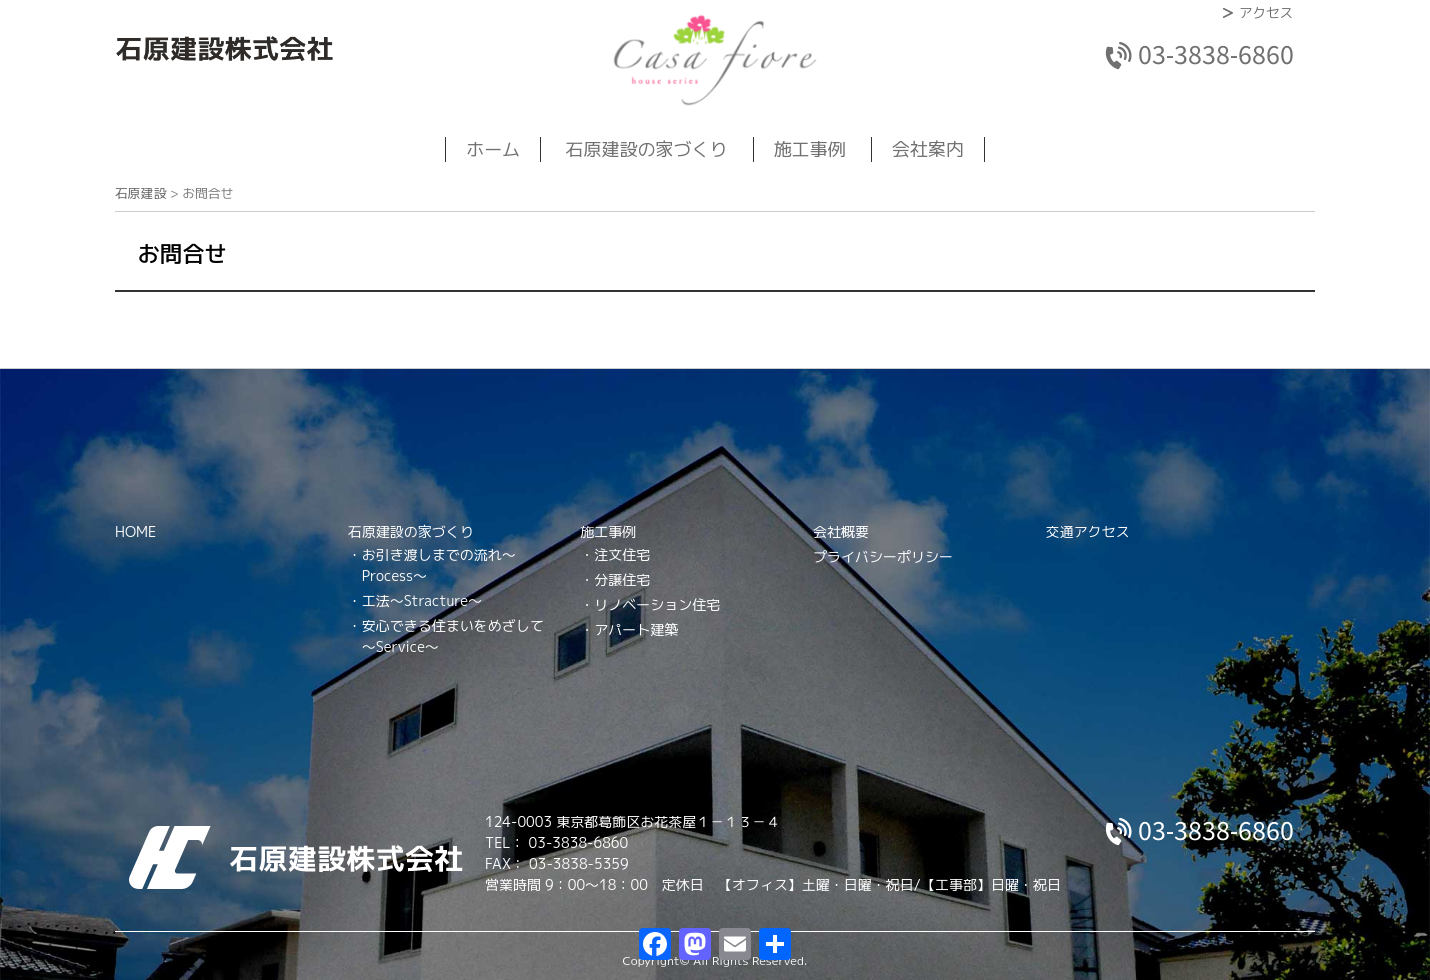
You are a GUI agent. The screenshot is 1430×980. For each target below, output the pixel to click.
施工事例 (810, 149)
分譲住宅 (622, 579)
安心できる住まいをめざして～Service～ (453, 636)
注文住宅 (622, 554)
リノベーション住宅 (657, 604)
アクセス (1266, 12)
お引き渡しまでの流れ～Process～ (439, 565)
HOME (135, 531)
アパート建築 (636, 629)
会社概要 (841, 531)
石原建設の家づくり (647, 149)
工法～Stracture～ (422, 600)
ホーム (493, 149)
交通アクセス (1088, 531)
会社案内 (928, 149)
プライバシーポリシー (883, 556)
